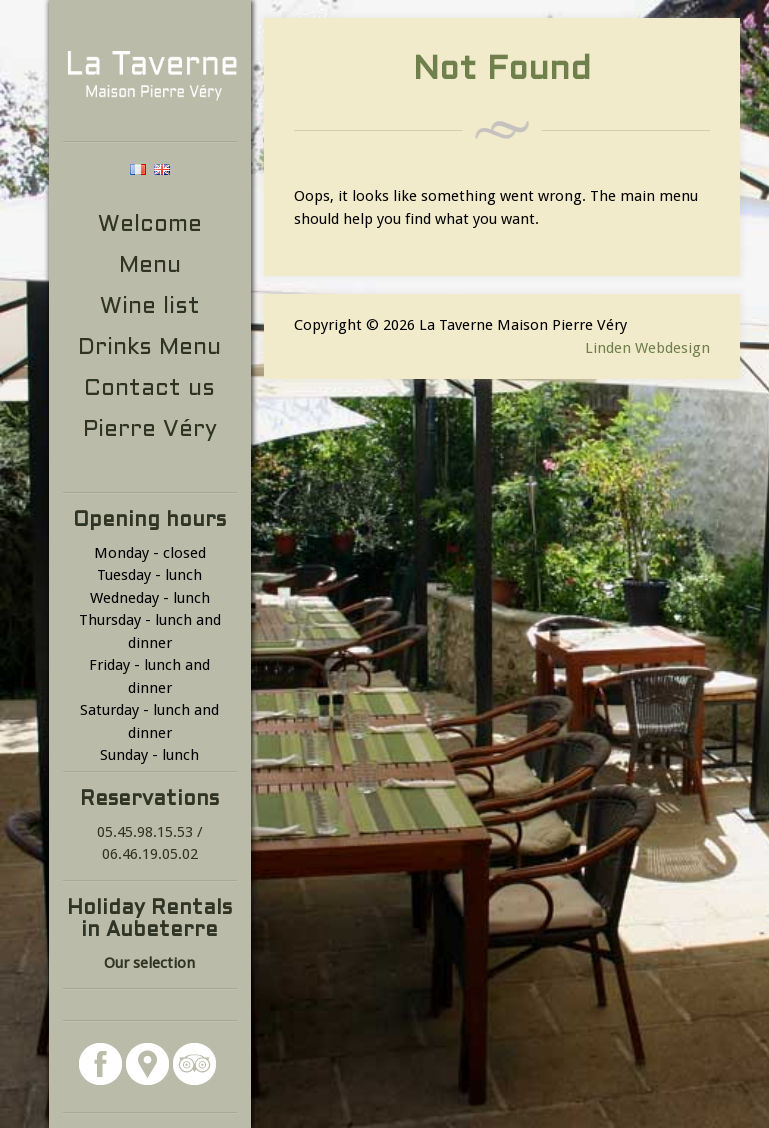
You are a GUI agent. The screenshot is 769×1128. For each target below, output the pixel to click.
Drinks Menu (149, 348)
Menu (150, 266)
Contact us (149, 389)
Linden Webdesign (647, 348)
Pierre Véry (150, 430)
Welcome (150, 225)
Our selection (149, 963)
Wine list (150, 307)
